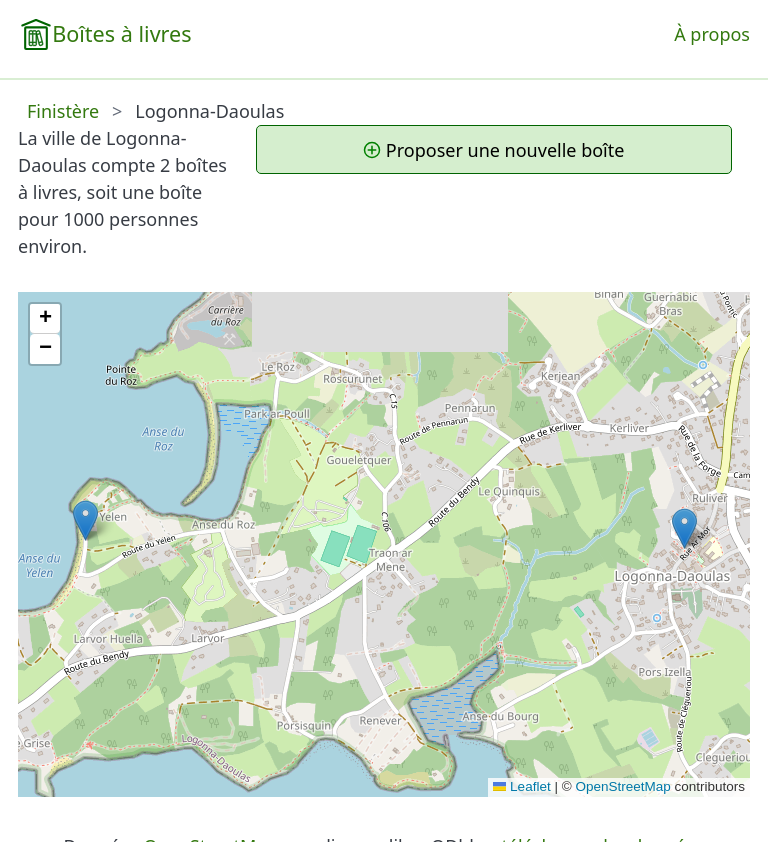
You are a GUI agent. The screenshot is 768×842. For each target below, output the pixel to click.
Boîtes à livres (121, 33)
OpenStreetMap (622, 786)
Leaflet (522, 786)
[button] (684, 528)
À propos (712, 34)
